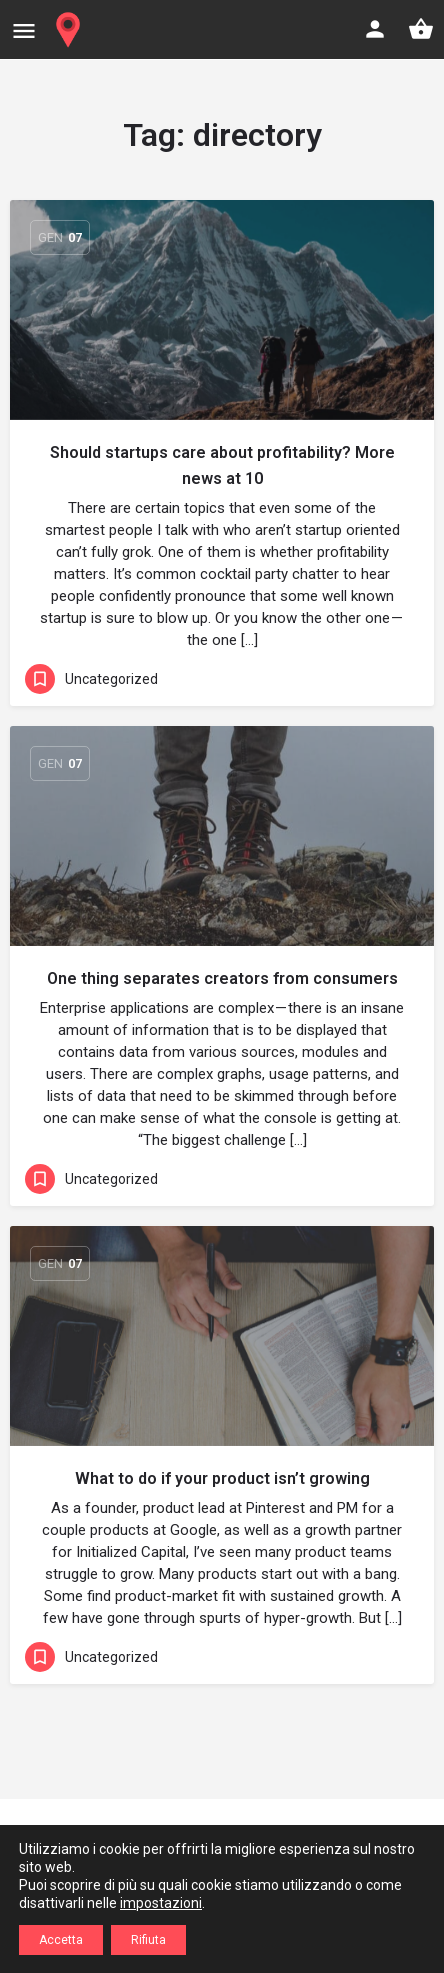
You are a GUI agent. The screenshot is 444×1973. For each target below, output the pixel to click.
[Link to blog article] (222, 310)
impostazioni (161, 1903)
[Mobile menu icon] (24, 30)
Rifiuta (148, 1940)
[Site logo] (70, 30)
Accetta (61, 1940)
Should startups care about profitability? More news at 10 (222, 465)
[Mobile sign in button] (375, 29)
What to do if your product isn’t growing (222, 1478)
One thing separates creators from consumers (222, 978)
